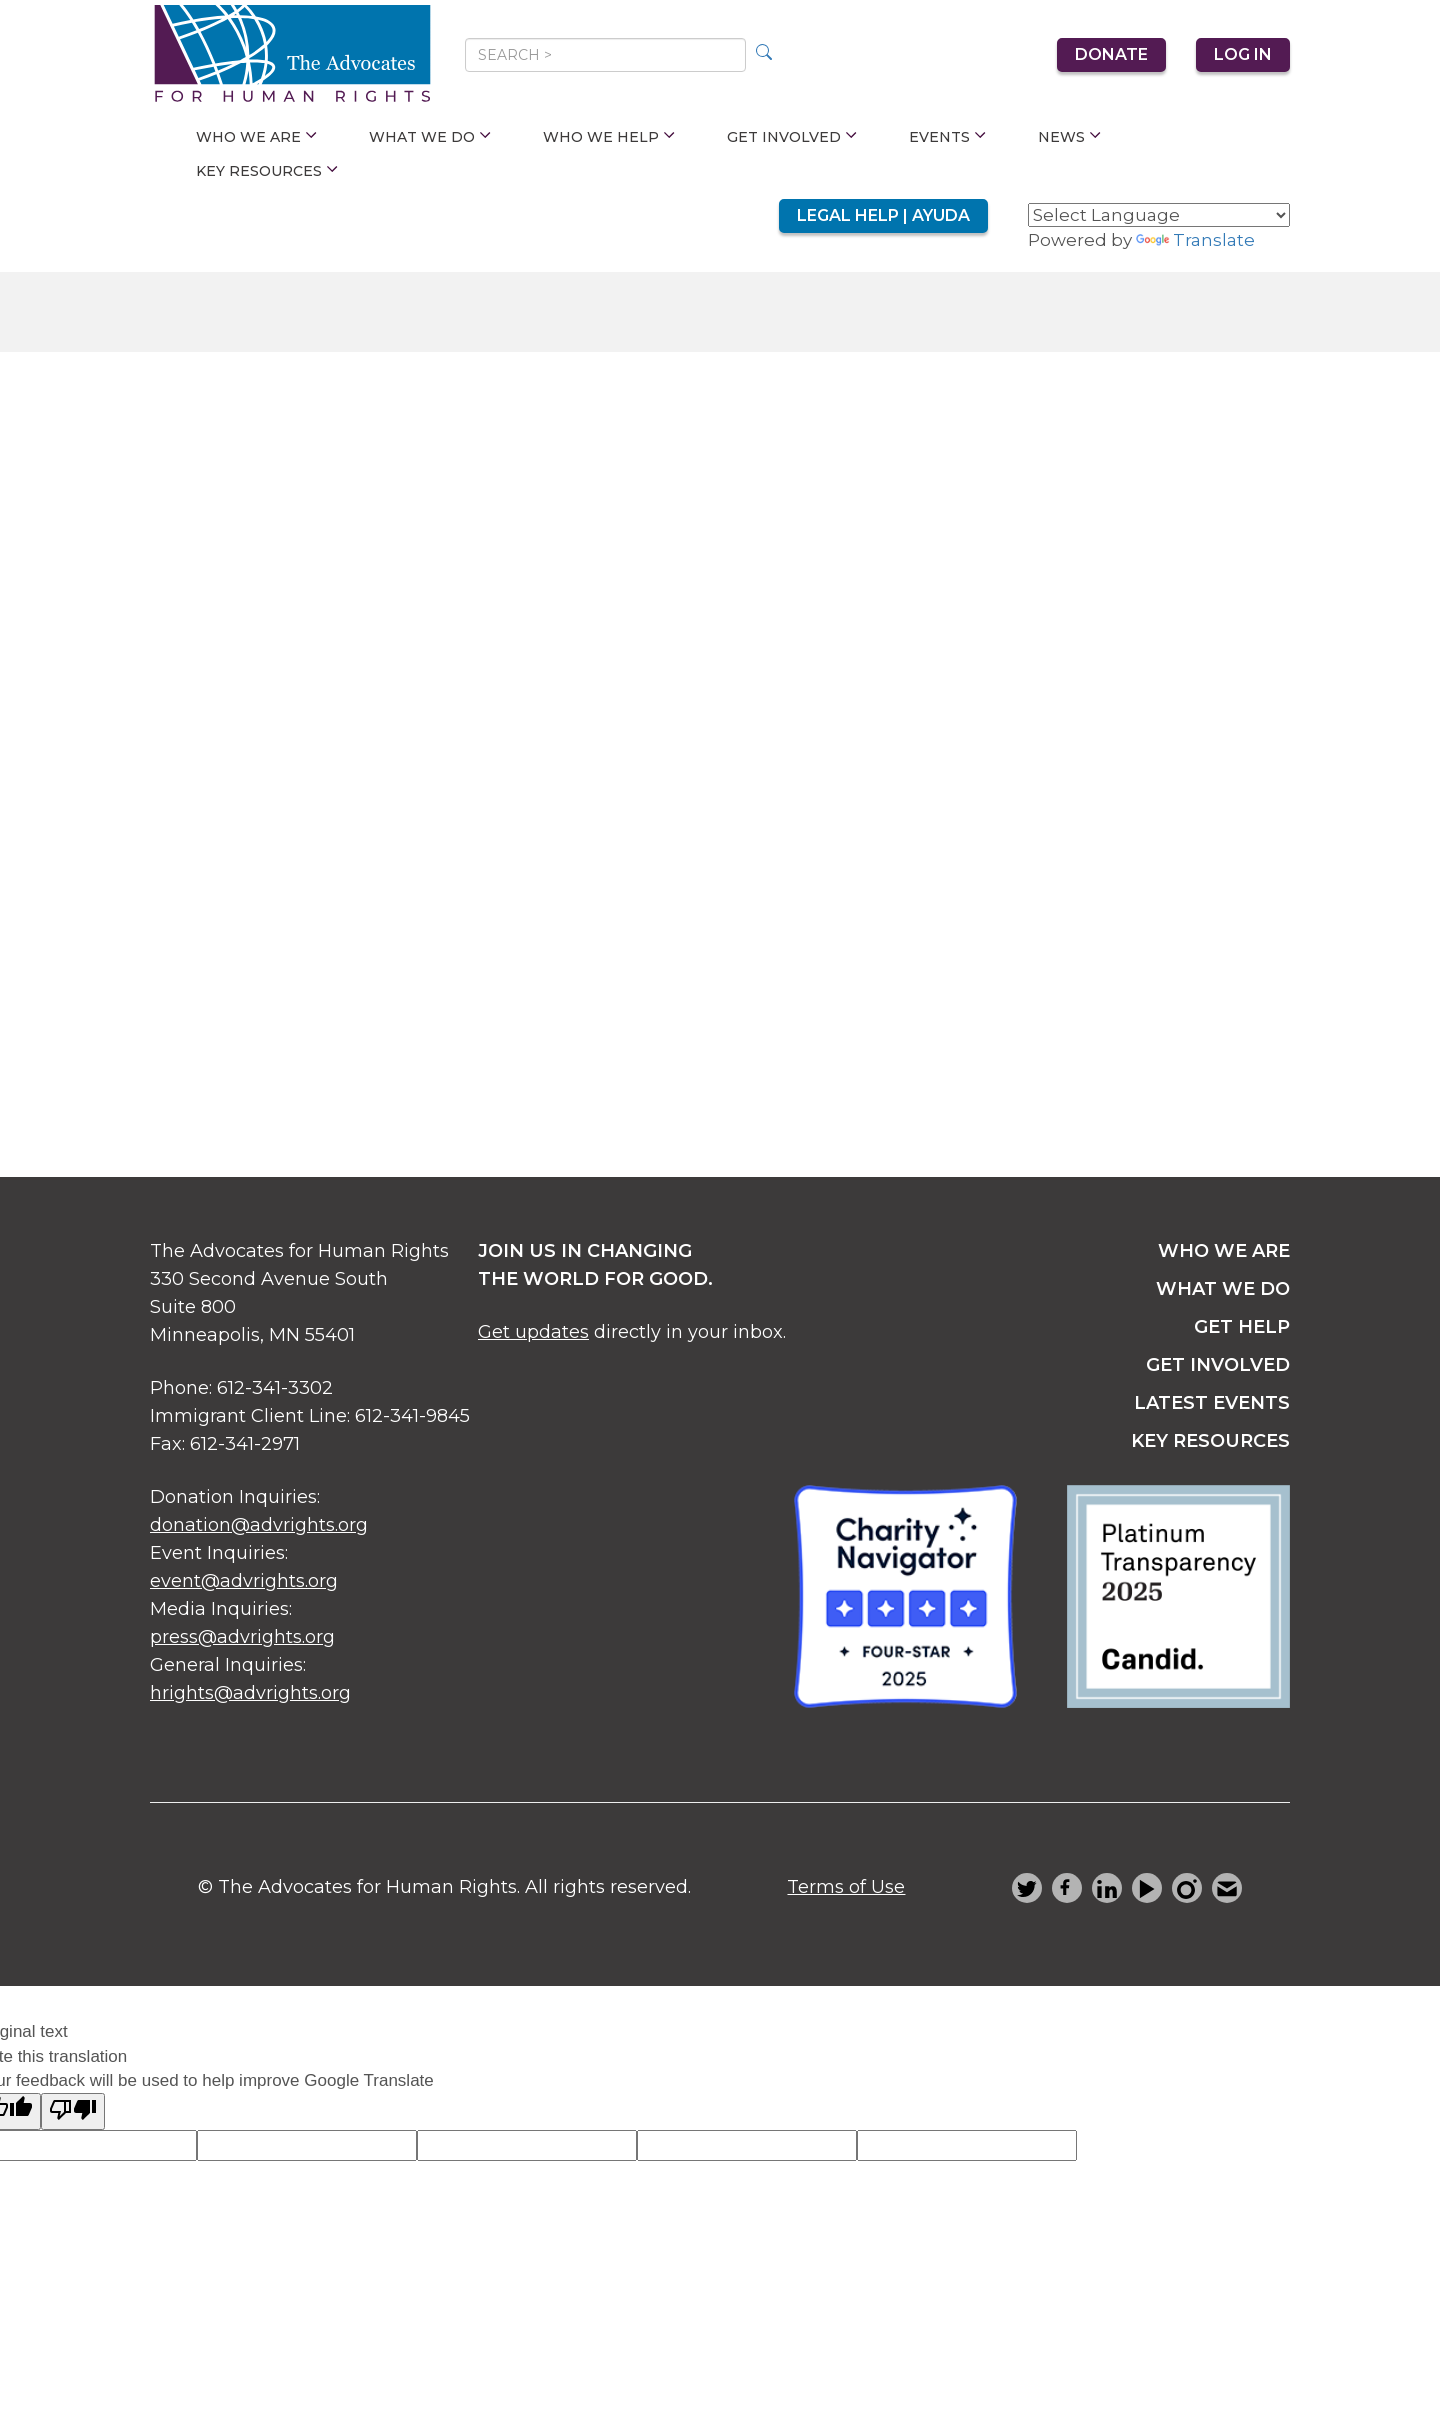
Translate (1195, 240)
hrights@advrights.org (250, 1693)
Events (947, 137)
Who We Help (609, 137)
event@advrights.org (244, 1581)
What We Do (430, 137)
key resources (1210, 1441)
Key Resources (267, 171)
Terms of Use (846, 1887)
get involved (1218, 1365)
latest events (1212, 1403)
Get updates (533, 1332)
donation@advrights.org (259, 1525)
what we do (1223, 1289)
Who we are (1224, 1251)
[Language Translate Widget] (1159, 215)
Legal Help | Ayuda (883, 215)
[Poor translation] (73, 2111)
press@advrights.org (242, 1637)
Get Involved (792, 137)
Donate (1111, 54)
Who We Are (256, 137)
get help (1242, 1327)
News (1069, 137)
